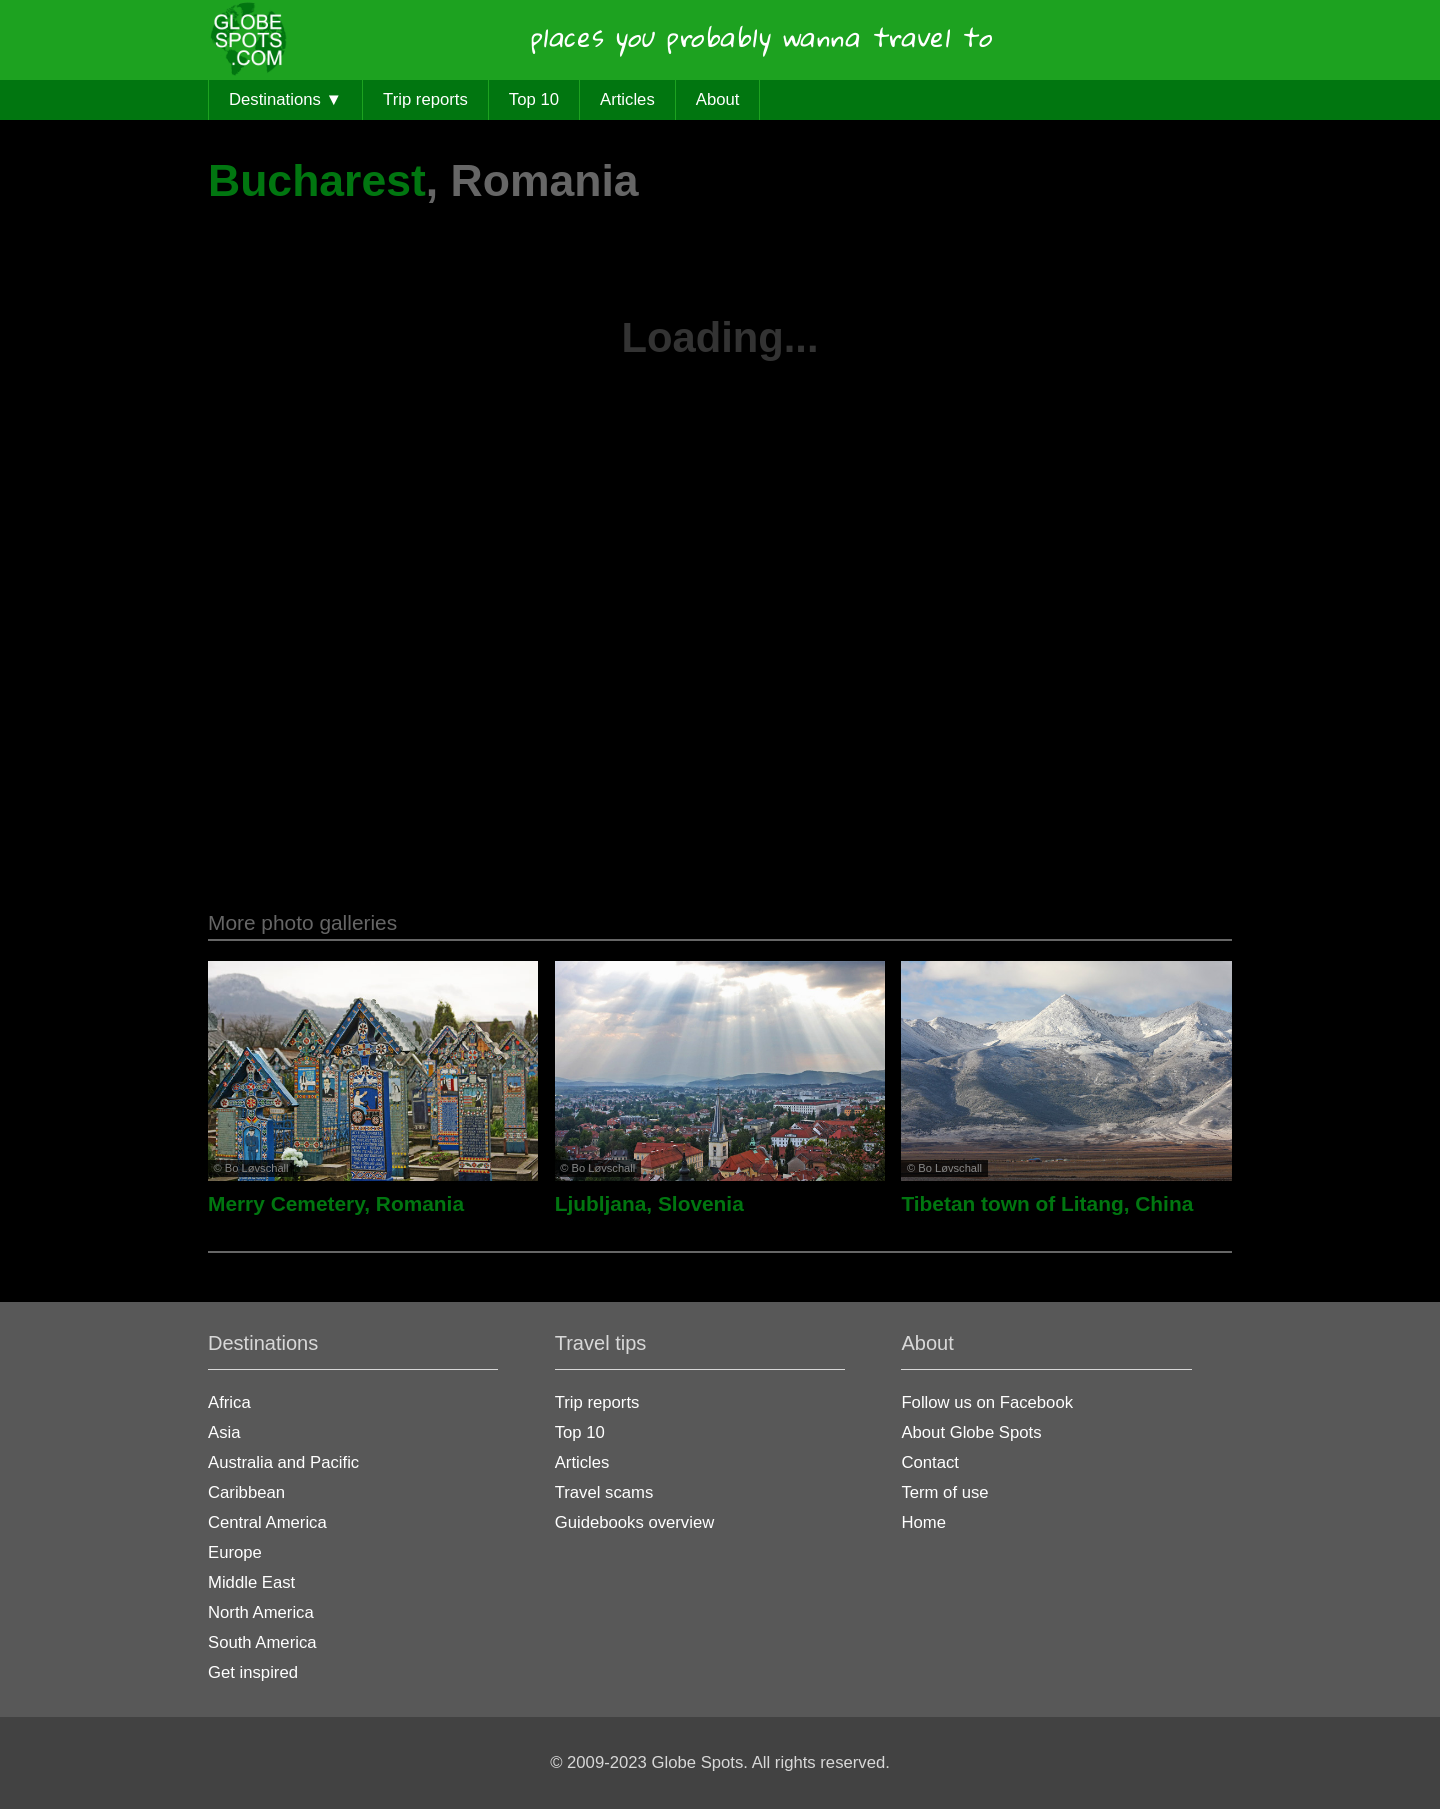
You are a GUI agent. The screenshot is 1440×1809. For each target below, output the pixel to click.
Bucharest (317, 180)
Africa (229, 1402)
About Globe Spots (971, 1432)
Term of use (944, 1492)
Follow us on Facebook (987, 1402)
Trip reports (425, 99)
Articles (627, 99)
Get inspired (253, 1672)
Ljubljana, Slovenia (649, 1203)
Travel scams (604, 1492)
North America (261, 1612)
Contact (930, 1462)
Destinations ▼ (285, 99)
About (718, 99)
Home (923, 1522)
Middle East (251, 1582)
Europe (235, 1552)
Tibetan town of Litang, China (1047, 1203)
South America (262, 1642)
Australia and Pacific (283, 1462)
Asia (224, 1432)
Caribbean (246, 1492)
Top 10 (534, 99)
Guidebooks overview (635, 1522)
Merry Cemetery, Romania (336, 1203)
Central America (267, 1522)
